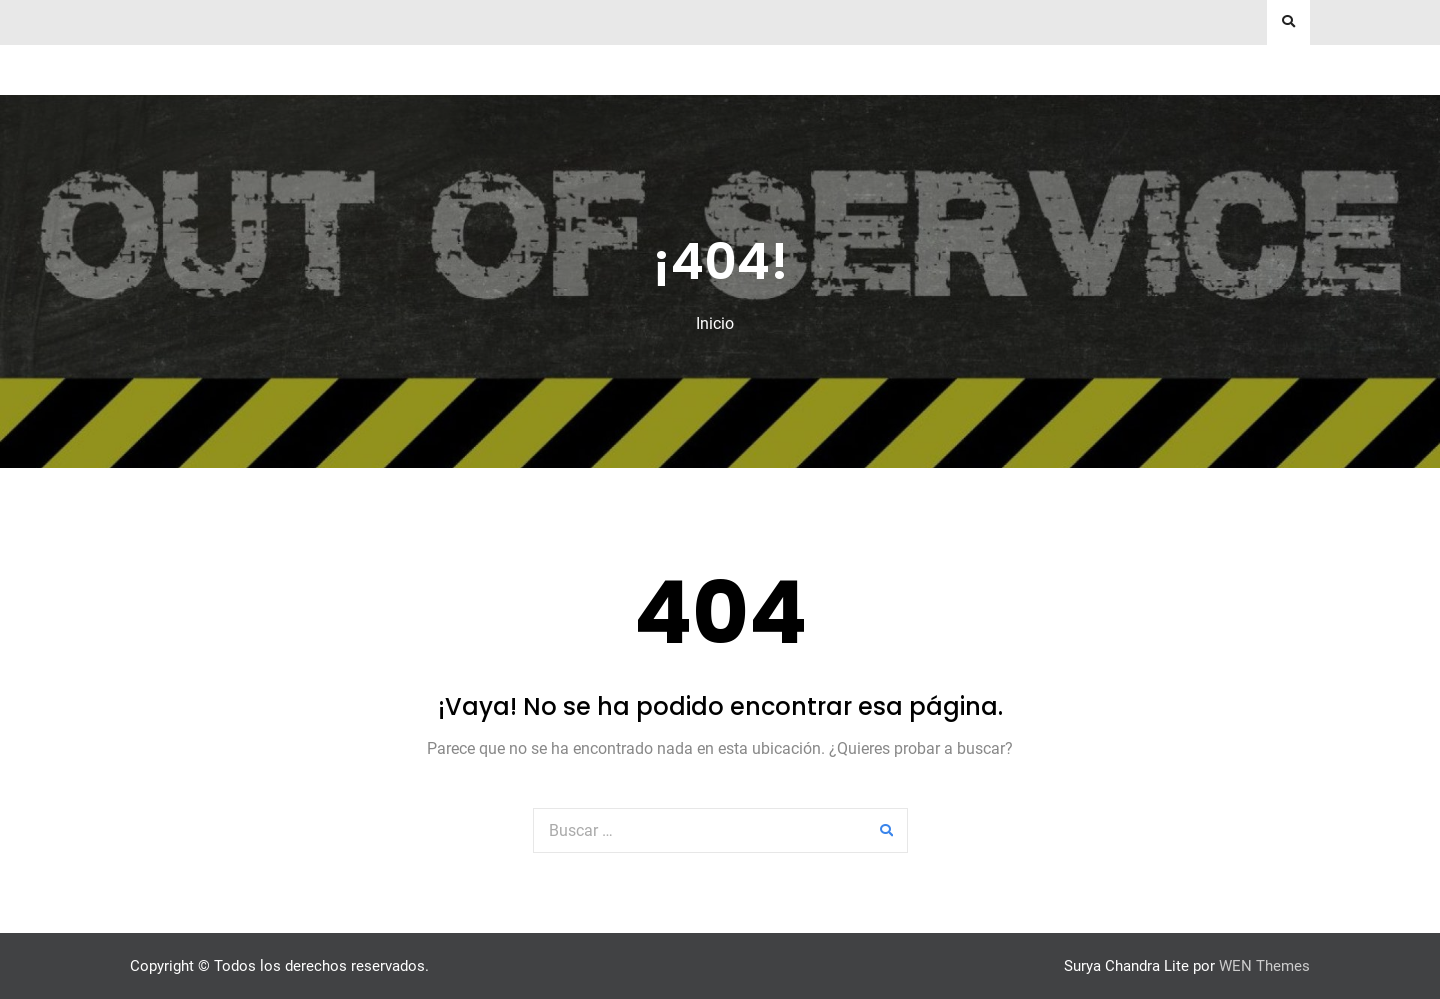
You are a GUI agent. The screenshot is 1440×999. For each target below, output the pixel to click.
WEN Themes (1264, 966)
